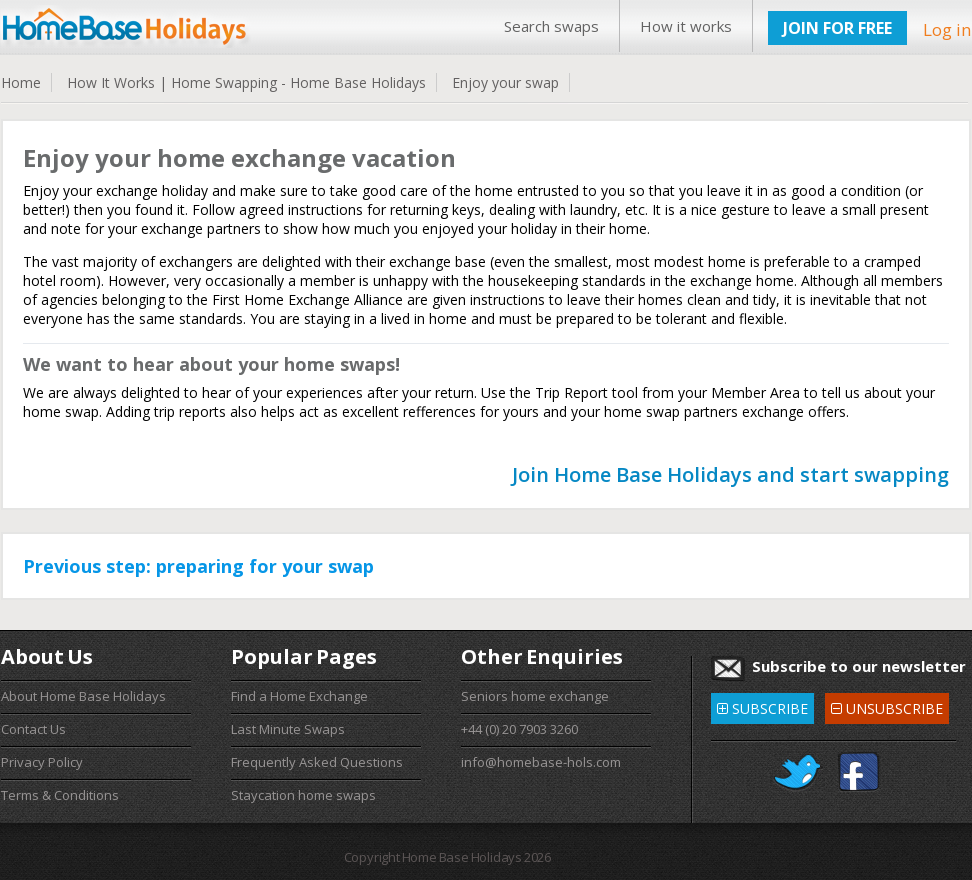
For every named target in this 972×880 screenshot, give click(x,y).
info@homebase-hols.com (541, 762)
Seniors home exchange (535, 696)
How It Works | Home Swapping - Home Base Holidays (246, 82)
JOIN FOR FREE (837, 28)
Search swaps (551, 26)
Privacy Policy (42, 762)
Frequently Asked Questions (317, 762)
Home (21, 82)
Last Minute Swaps (288, 729)
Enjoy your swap (505, 82)
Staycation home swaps (303, 795)
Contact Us (33, 729)
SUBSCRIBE (762, 705)
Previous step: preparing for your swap (198, 566)
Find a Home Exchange (299, 696)
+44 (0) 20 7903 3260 (519, 729)
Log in (947, 29)
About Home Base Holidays (83, 696)
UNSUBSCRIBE (887, 705)
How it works (686, 26)
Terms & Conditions (60, 795)
